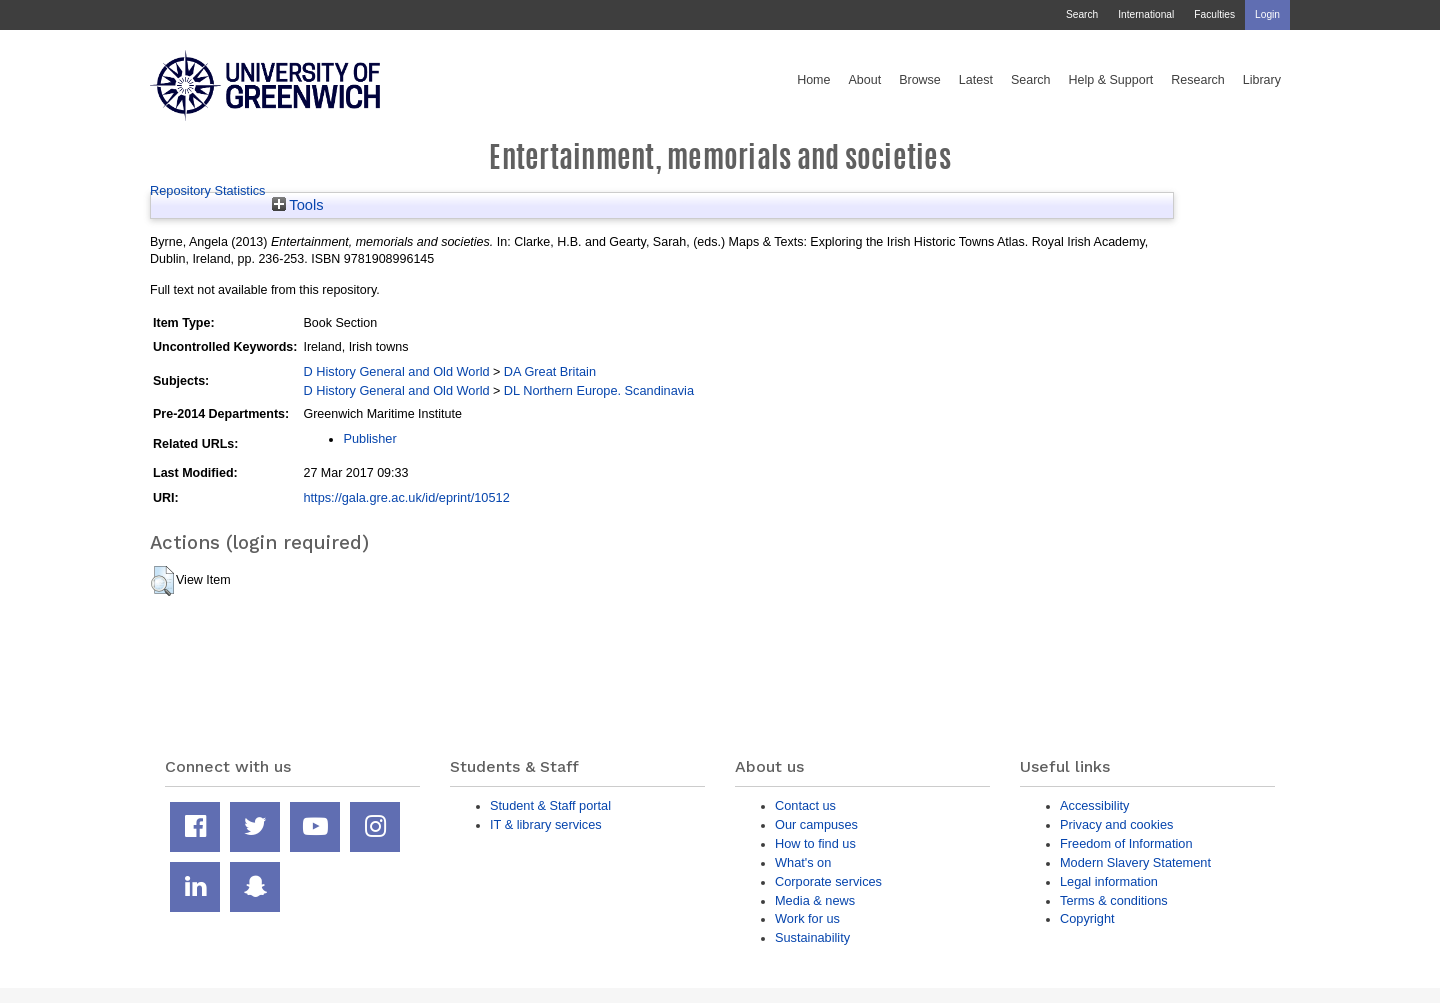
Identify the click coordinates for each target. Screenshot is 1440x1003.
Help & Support (1111, 80)
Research (1198, 80)
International (1146, 14)
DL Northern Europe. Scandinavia (599, 390)
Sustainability (812, 937)
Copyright (1087, 918)
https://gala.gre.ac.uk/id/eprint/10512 (406, 497)
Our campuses (816, 824)
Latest (976, 80)
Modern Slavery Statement (1135, 862)
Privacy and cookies (1116, 824)
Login (1267, 14)
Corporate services (828, 881)
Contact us (805, 805)
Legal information (1109, 881)
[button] (162, 581)
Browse (920, 80)
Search (1082, 14)
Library (1262, 80)
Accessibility (1094, 805)
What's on (803, 862)
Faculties (1214, 14)
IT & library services (546, 824)
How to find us (815, 843)
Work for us (807, 918)
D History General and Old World (396, 371)
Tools (298, 205)
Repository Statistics (208, 190)
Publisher (369, 438)
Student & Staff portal (550, 805)
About (864, 80)
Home (813, 80)
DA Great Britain (550, 371)
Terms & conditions (1114, 900)
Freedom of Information (1126, 843)
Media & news (815, 900)
